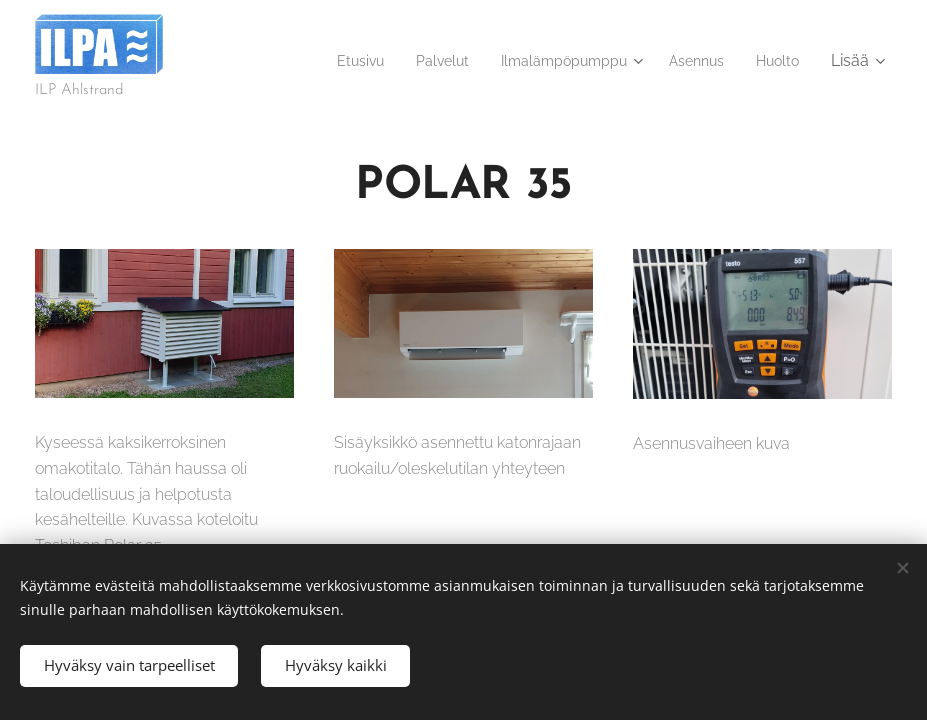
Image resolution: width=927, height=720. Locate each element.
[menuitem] (319, 61)
